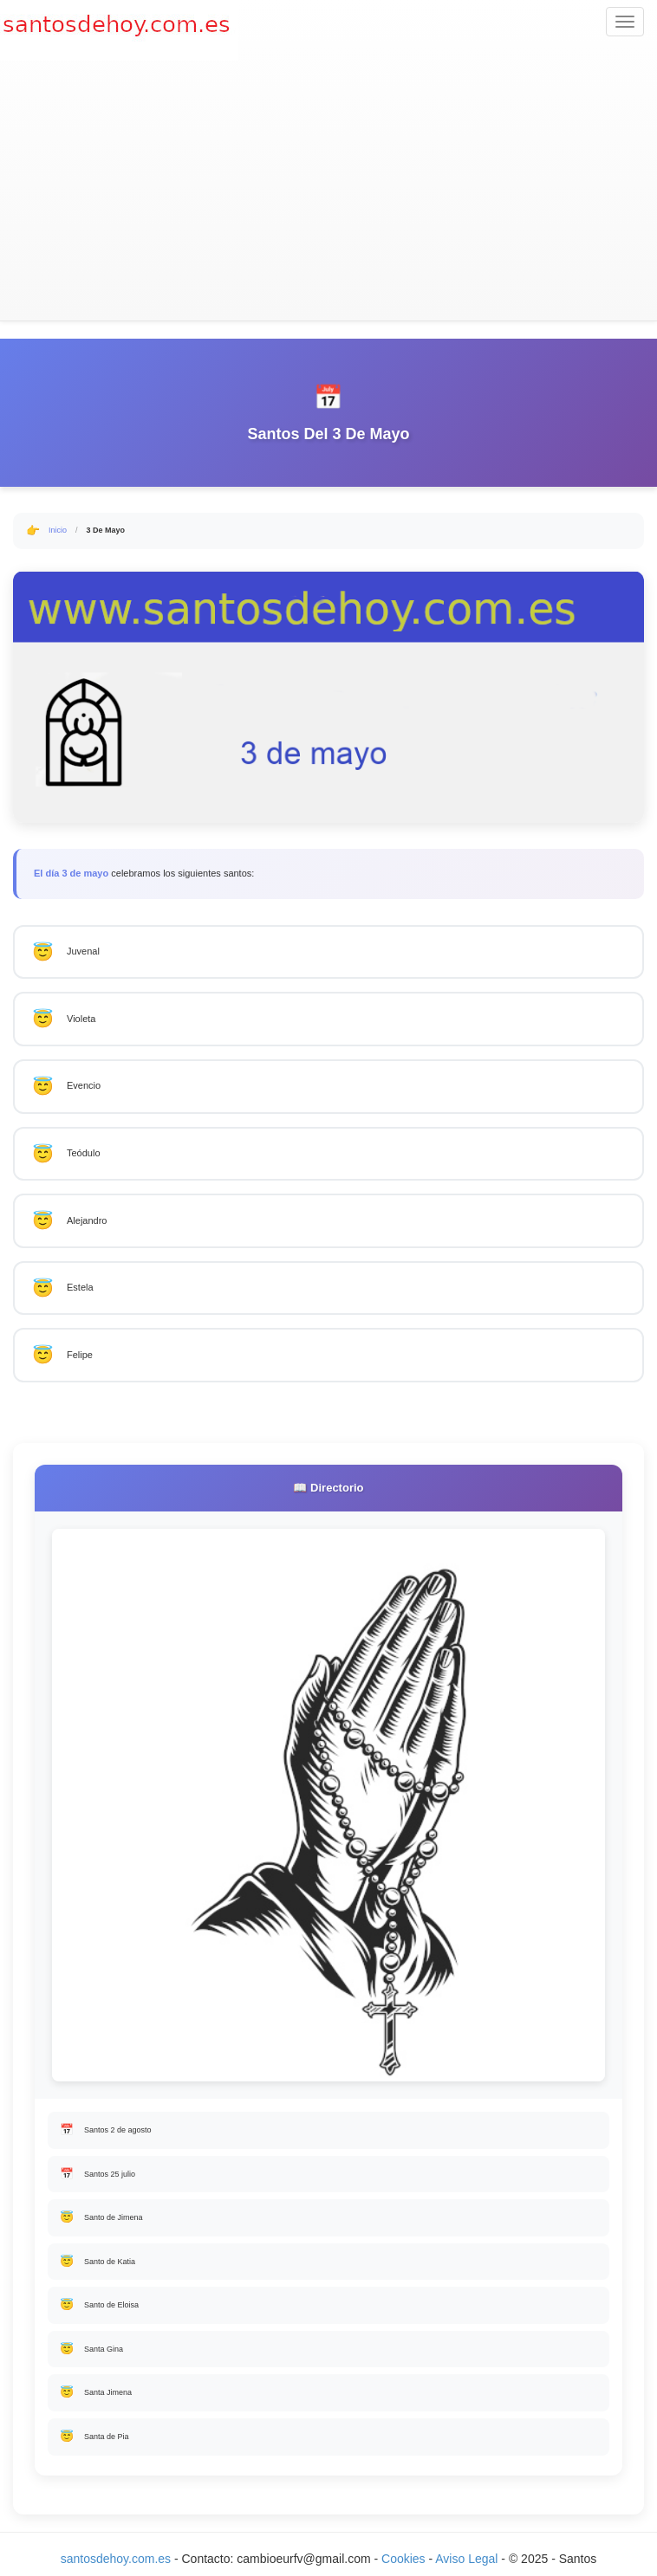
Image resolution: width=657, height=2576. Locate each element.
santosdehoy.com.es (116, 2559)
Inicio (58, 530)
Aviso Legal (466, 2559)
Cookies (404, 2559)
